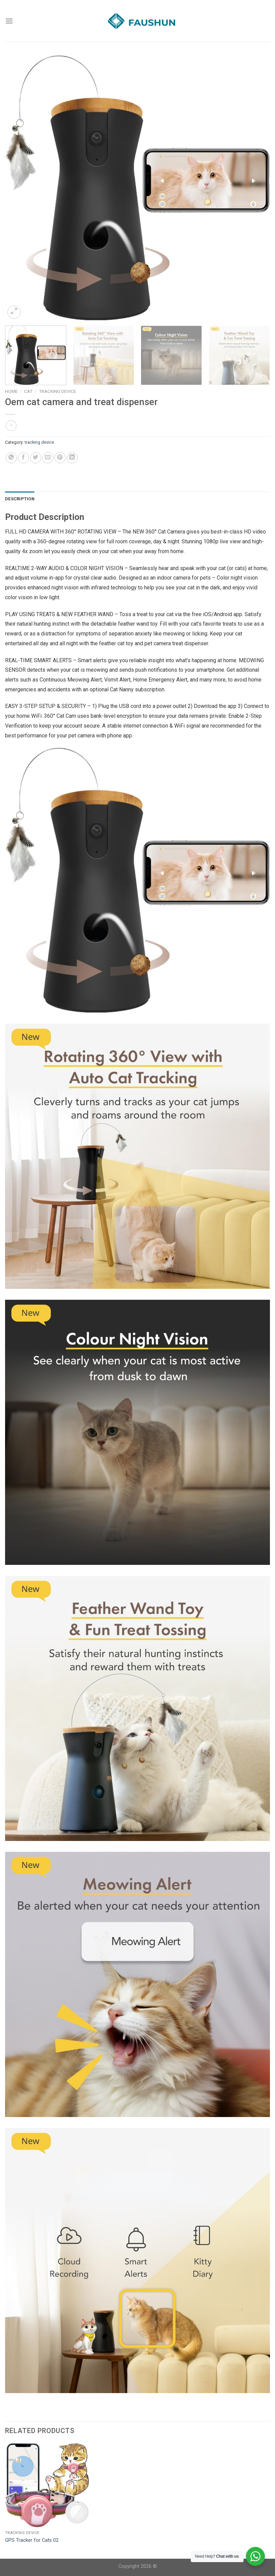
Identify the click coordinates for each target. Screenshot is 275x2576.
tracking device (57, 391)
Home (11, 391)
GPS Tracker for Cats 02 (32, 2540)
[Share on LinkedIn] (72, 457)
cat (28, 391)
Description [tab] (20, 498)
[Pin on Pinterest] (60, 457)
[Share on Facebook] (23, 457)
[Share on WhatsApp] (11, 457)
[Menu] (9, 21)
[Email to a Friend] (47, 457)
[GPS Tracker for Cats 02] (47, 2485)
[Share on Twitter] (35, 457)
